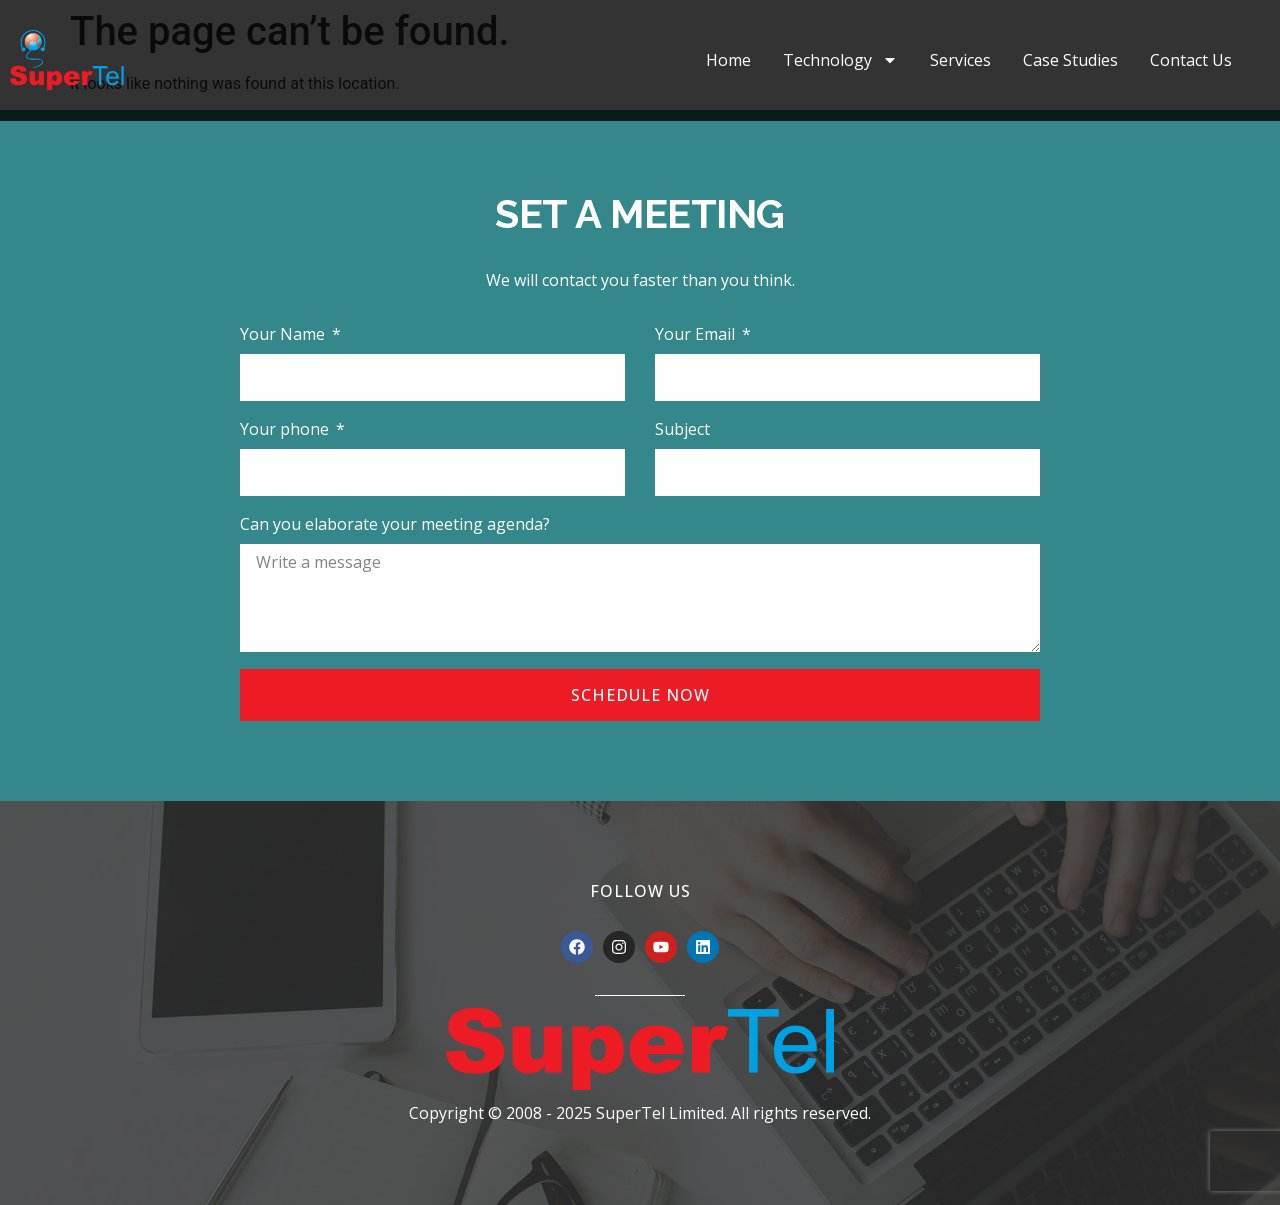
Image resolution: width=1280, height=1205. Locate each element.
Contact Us (1191, 60)
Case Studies (1070, 60)
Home (728, 60)
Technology (840, 60)
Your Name (284, 334)
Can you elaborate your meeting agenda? (395, 524)
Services (960, 60)
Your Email (697, 334)
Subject (682, 429)
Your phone (286, 429)
